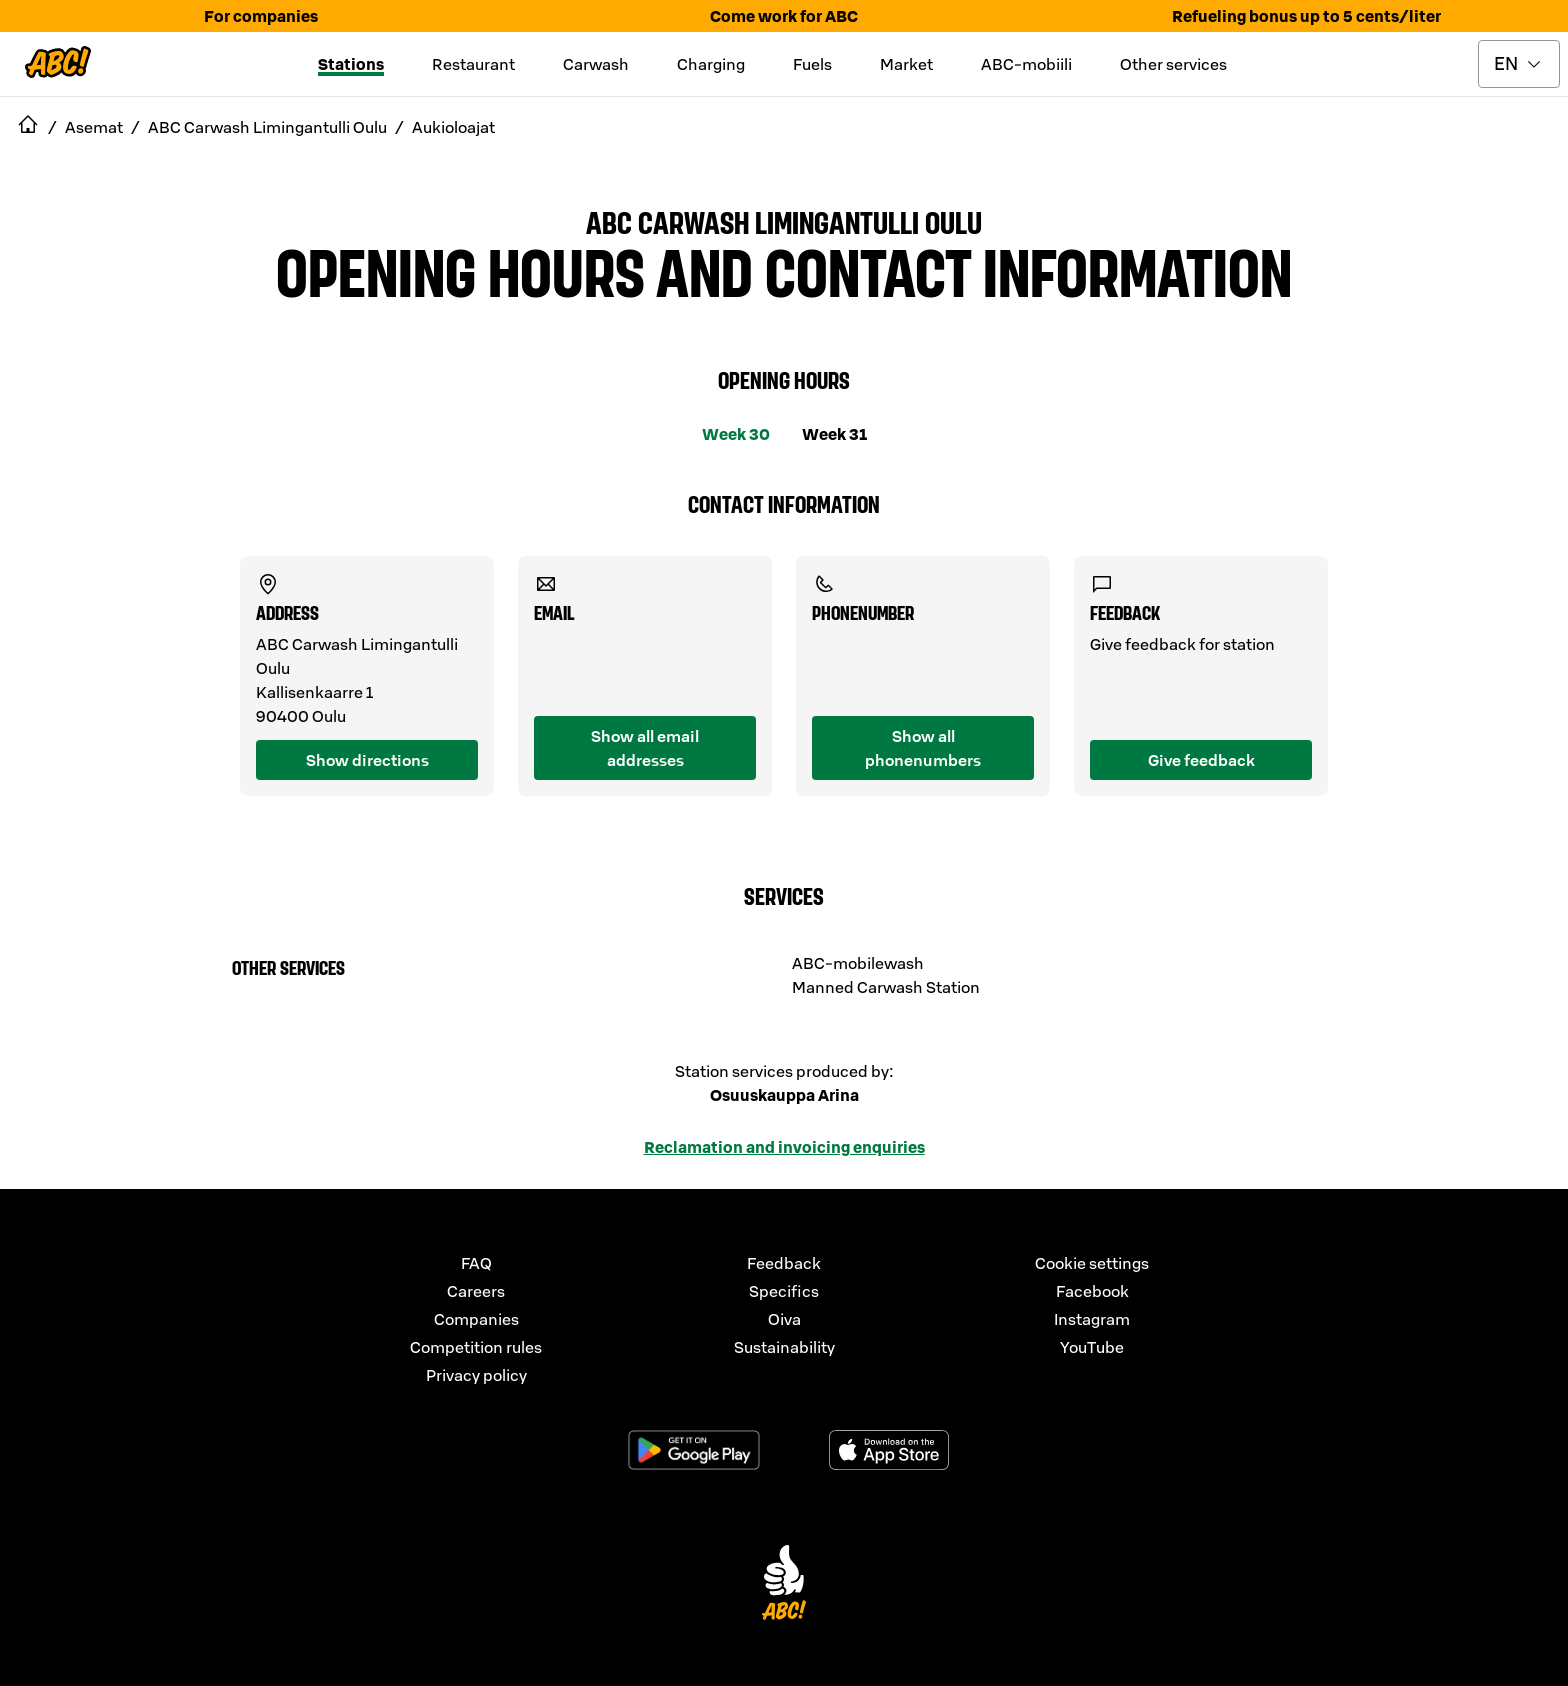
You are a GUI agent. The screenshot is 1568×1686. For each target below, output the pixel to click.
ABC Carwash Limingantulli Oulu (784, 221)
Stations (351, 64)
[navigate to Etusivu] (28, 127)
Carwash (596, 64)
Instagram (1092, 1319)
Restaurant (473, 64)
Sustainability (784, 1347)
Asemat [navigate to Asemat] (94, 127)
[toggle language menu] (1519, 64)
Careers (476, 1291)
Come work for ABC (784, 16)
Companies (476, 1319)
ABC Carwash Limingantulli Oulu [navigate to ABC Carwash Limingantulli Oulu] (267, 127)
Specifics (784, 1291)
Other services (1173, 64)
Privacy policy (476, 1375)
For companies (261, 16)
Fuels (812, 64)
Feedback (784, 1263)
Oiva (784, 1319)
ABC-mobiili (1026, 64)
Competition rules (476, 1347)
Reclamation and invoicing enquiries (784, 1147)
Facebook (1092, 1291)
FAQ (476, 1263)
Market (906, 64)
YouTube (1092, 1347)
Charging (711, 64)
